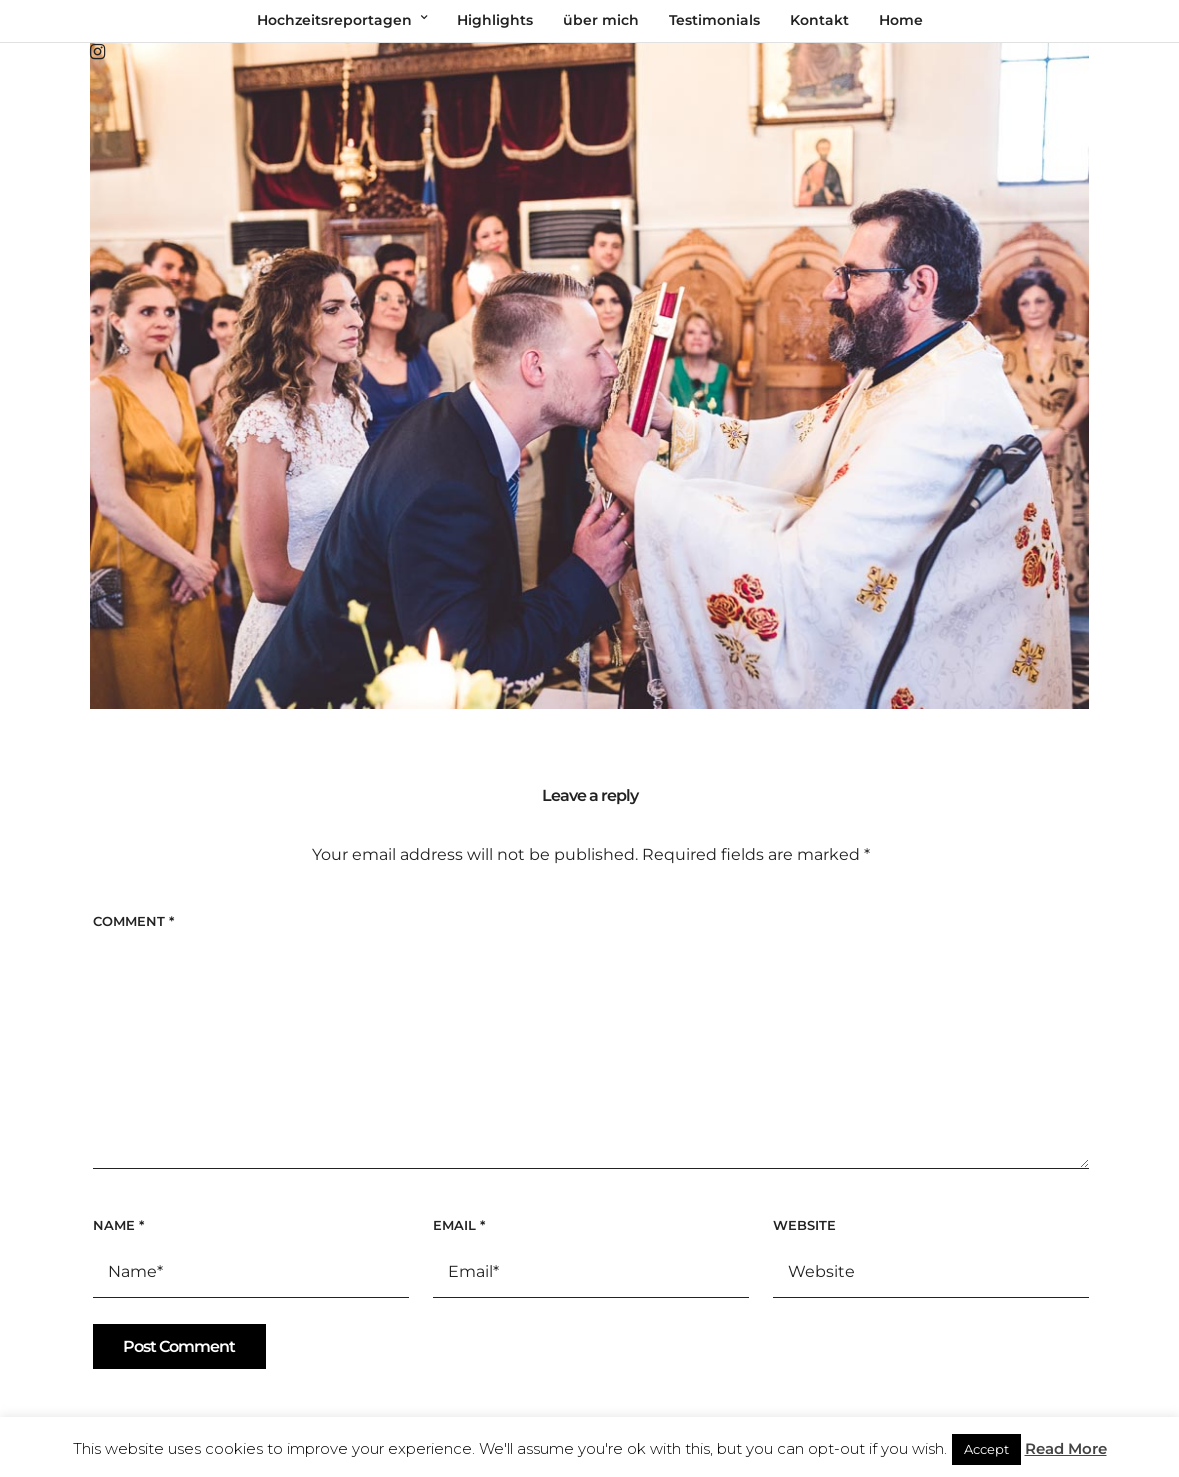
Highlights (495, 20)
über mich (601, 20)
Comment (133, 921)
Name (118, 1225)
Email (459, 1225)
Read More (1066, 1448)
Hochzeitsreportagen (334, 20)
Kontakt (819, 20)
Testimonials (714, 20)
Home (901, 20)
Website (804, 1225)
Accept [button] (986, 1449)
